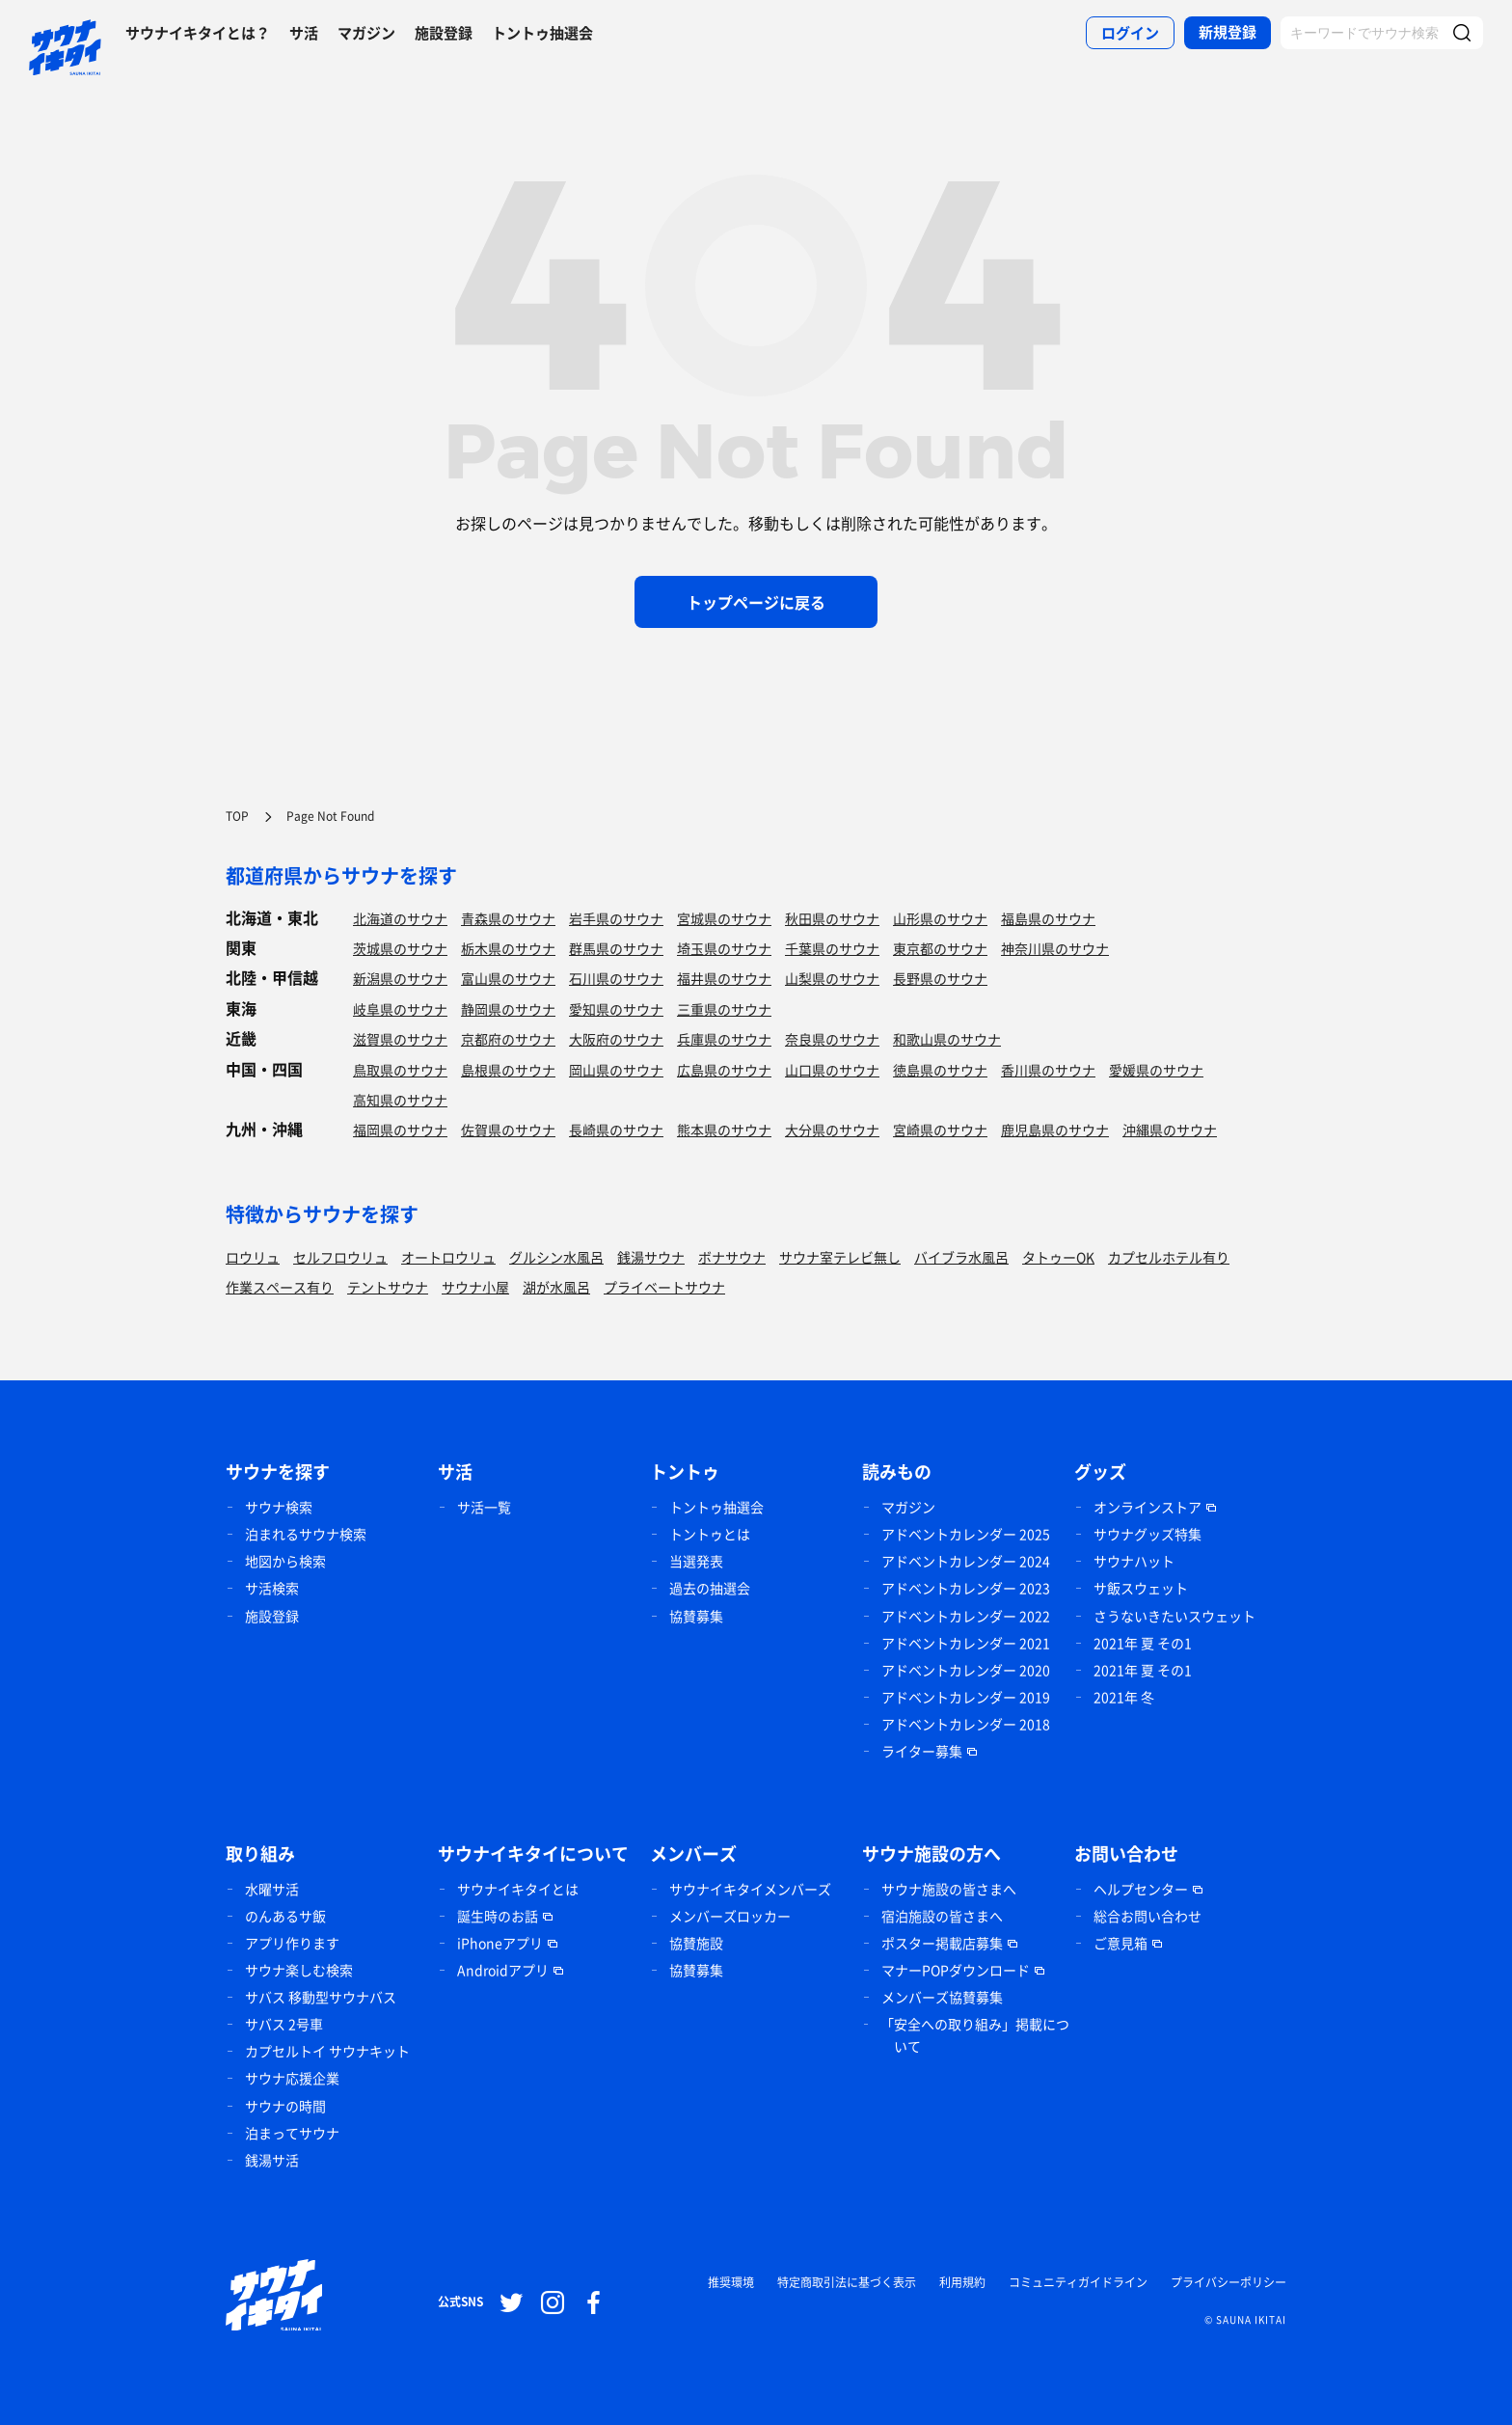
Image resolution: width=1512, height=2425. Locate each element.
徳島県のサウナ (940, 1069)
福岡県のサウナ (400, 1129)
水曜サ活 (272, 1888)
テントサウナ (387, 1286)
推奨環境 (731, 2282)
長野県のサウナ (940, 978)
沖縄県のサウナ (1169, 1129)
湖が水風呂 (556, 1286)
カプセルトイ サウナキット (327, 2050)
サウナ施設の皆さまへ (948, 1888)
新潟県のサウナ (400, 978)
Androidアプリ (503, 1969)
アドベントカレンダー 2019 (965, 1696)
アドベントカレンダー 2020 (965, 1669)
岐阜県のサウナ (400, 1009)
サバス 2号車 (284, 2023)
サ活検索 (272, 1587)
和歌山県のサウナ (947, 1039)
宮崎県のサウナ (940, 1129)
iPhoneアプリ (500, 1942)
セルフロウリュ (340, 1257)
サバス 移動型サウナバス (320, 1996)
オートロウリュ (448, 1257)
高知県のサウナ (400, 1099)
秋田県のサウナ (832, 918)
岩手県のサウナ (616, 918)
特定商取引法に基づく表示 (846, 2282)
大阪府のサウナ (616, 1039)
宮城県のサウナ (724, 918)
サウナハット (1134, 1560)
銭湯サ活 (272, 2159)
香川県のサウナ (1048, 1069)
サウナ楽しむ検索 (299, 1969)
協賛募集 (696, 1615)
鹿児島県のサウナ (1055, 1129)
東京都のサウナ (940, 948)
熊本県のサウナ (724, 1129)
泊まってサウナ (292, 2132)
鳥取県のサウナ (400, 1069)
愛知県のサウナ (616, 1009)
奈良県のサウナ (832, 1039)
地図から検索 (285, 1560)
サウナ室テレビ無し (840, 1257)
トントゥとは (709, 1533)
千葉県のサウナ (832, 948)
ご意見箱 (1121, 1942)
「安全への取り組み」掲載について (974, 2035)
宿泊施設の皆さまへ (942, 1915)
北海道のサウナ (400, 918)
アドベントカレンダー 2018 (965, 1723)
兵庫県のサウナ (724, 1039)
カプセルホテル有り (1168, 1257)
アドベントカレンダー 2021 (965, 1642)
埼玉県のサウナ (724, 948)
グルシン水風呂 (556, 1257)
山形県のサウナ (940, 918)
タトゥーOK (1058, 1257)
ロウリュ (253, 1257)
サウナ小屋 (475, 1286)
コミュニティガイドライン (1078, 2282)
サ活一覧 (484, 1506)
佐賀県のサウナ (508, 1129)
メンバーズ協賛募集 (942, 1996)
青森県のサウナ (508, 918)
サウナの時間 (285, 2105)
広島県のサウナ (724, 1069)
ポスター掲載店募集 (942, 1942)
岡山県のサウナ (616, 1069)
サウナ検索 (278, 1506)
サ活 (303, 32)
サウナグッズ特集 (1148, 1533)
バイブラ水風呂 (961, 1257)
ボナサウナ (732, 1257)
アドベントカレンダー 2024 (965, 1560)
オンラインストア (1148, 1506)
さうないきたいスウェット (1175, 1615)
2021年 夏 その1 (1143, 1642)
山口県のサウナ (832, 1069)
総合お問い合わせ (1148, 1915)
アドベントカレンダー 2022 (965, 1615)
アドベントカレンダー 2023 (965, 1587)
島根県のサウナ (508, 1069)
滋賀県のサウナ (400, 1039)
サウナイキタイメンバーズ (750, 1888)
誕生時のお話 (497, 1915)
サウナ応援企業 (292, 2077)
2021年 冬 (1124, 1696)
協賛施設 (696, 1942)
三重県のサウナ (724, 1009)
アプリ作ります (292, 1942)
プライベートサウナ (664, 1286)
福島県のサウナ (1048, 918)
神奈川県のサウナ (1055, 948)
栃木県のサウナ (508, 948)
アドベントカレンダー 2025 (965, 1533)
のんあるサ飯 (285, 1915)
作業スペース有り (280, 1286)
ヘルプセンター (1141, 1888)
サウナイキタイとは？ (197, 32)
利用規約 (962, 2282)
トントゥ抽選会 (542, 32)
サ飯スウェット (1141, 1587)
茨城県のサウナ (400, 948)
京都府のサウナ (508, 1039)
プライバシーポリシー (1228, 2282)
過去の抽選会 (709, 1587)
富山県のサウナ (508, 978)
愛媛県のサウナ (1156, 1069)
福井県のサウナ (724, 978)
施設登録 (443, 32)
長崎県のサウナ (616, 1129)
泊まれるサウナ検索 (305, 1533)
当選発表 (696, 1560)
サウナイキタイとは (518, 1888)
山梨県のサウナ (832, 978)
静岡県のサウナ (508, 1009)
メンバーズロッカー (730, 1915)
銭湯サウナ (651, 1257)
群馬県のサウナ (616, 948)
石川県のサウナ (616, 978)
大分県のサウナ (832, 1129)
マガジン (366, 32)
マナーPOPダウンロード (955, 1969)
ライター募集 (921, 1750)
